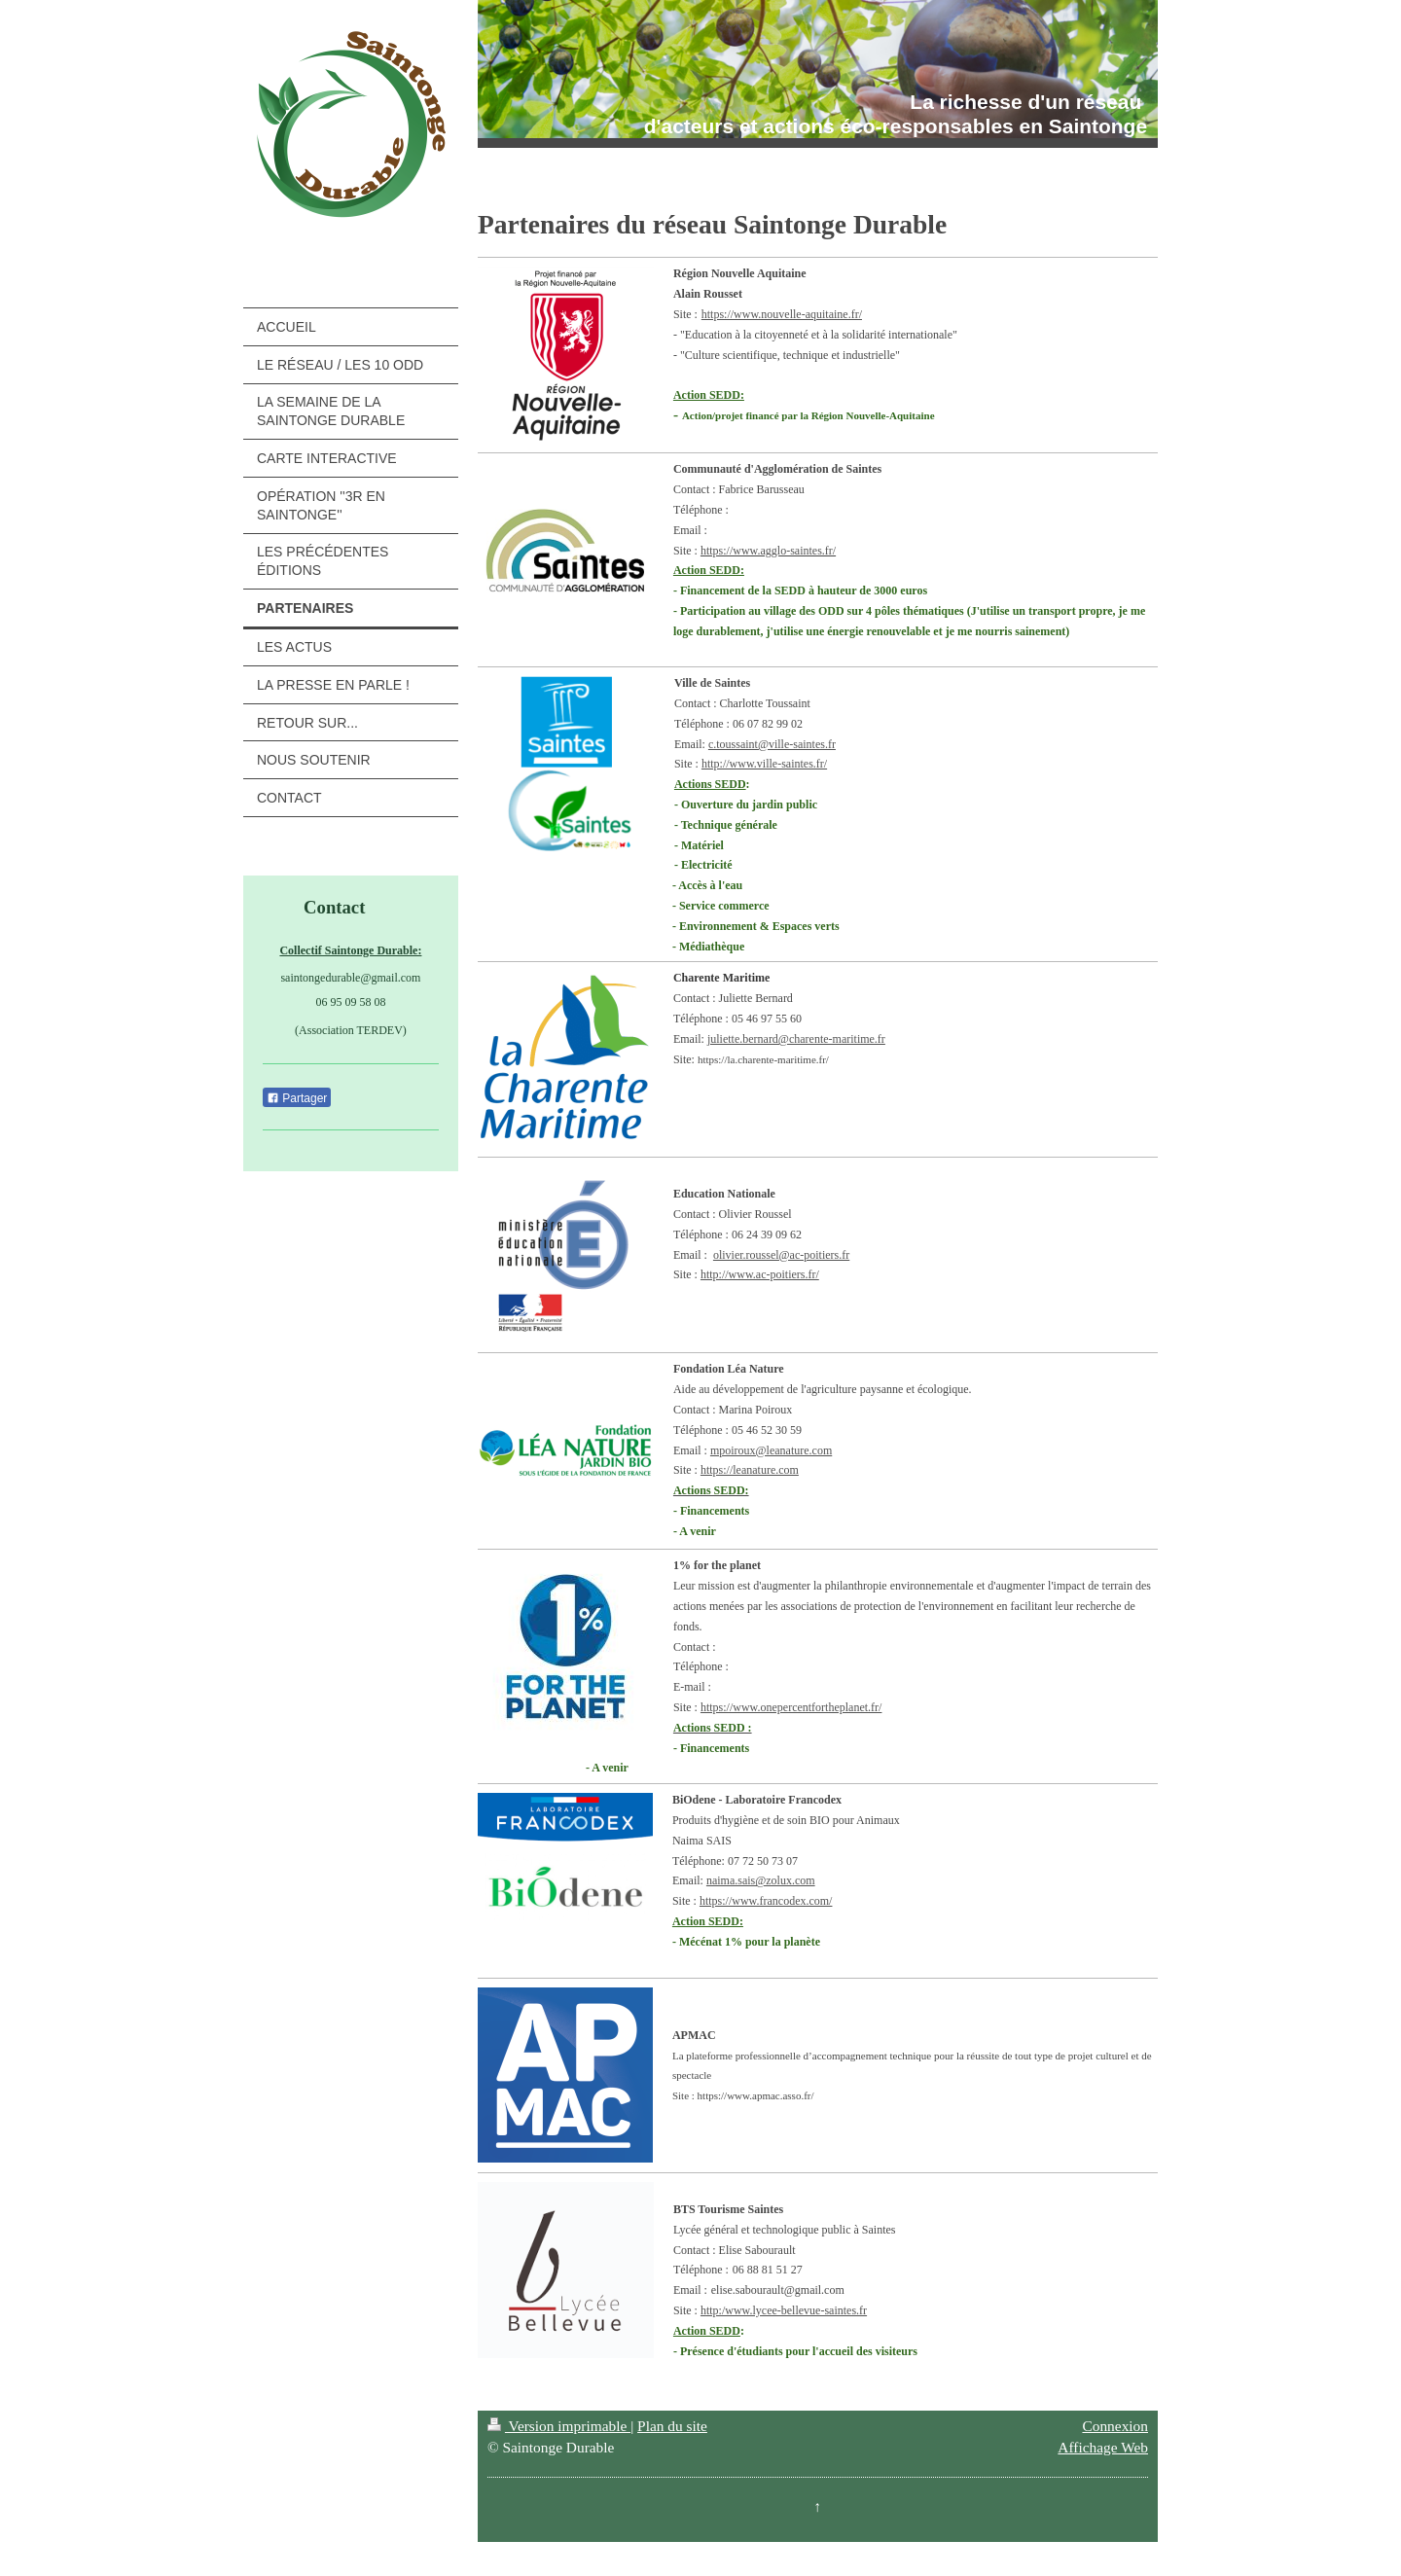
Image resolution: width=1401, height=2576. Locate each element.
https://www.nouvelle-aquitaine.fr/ (781, 314)
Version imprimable (558, 2425)
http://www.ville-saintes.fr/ (764, 763)
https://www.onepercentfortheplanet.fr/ (791, 1707)
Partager (297, 1098)
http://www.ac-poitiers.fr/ (759, 1274)
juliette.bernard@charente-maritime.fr (796, 1039)
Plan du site (672, 2425)
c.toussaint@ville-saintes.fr (772, 744)
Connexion (1115, 2425)
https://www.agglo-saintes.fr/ (768, 550)
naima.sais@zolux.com (760, 1880)
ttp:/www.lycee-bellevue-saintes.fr (786, 2310)
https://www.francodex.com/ (766, 1901)
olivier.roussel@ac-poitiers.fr (781, 1255)
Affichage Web (1103, 2447)
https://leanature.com (749, 1470)
